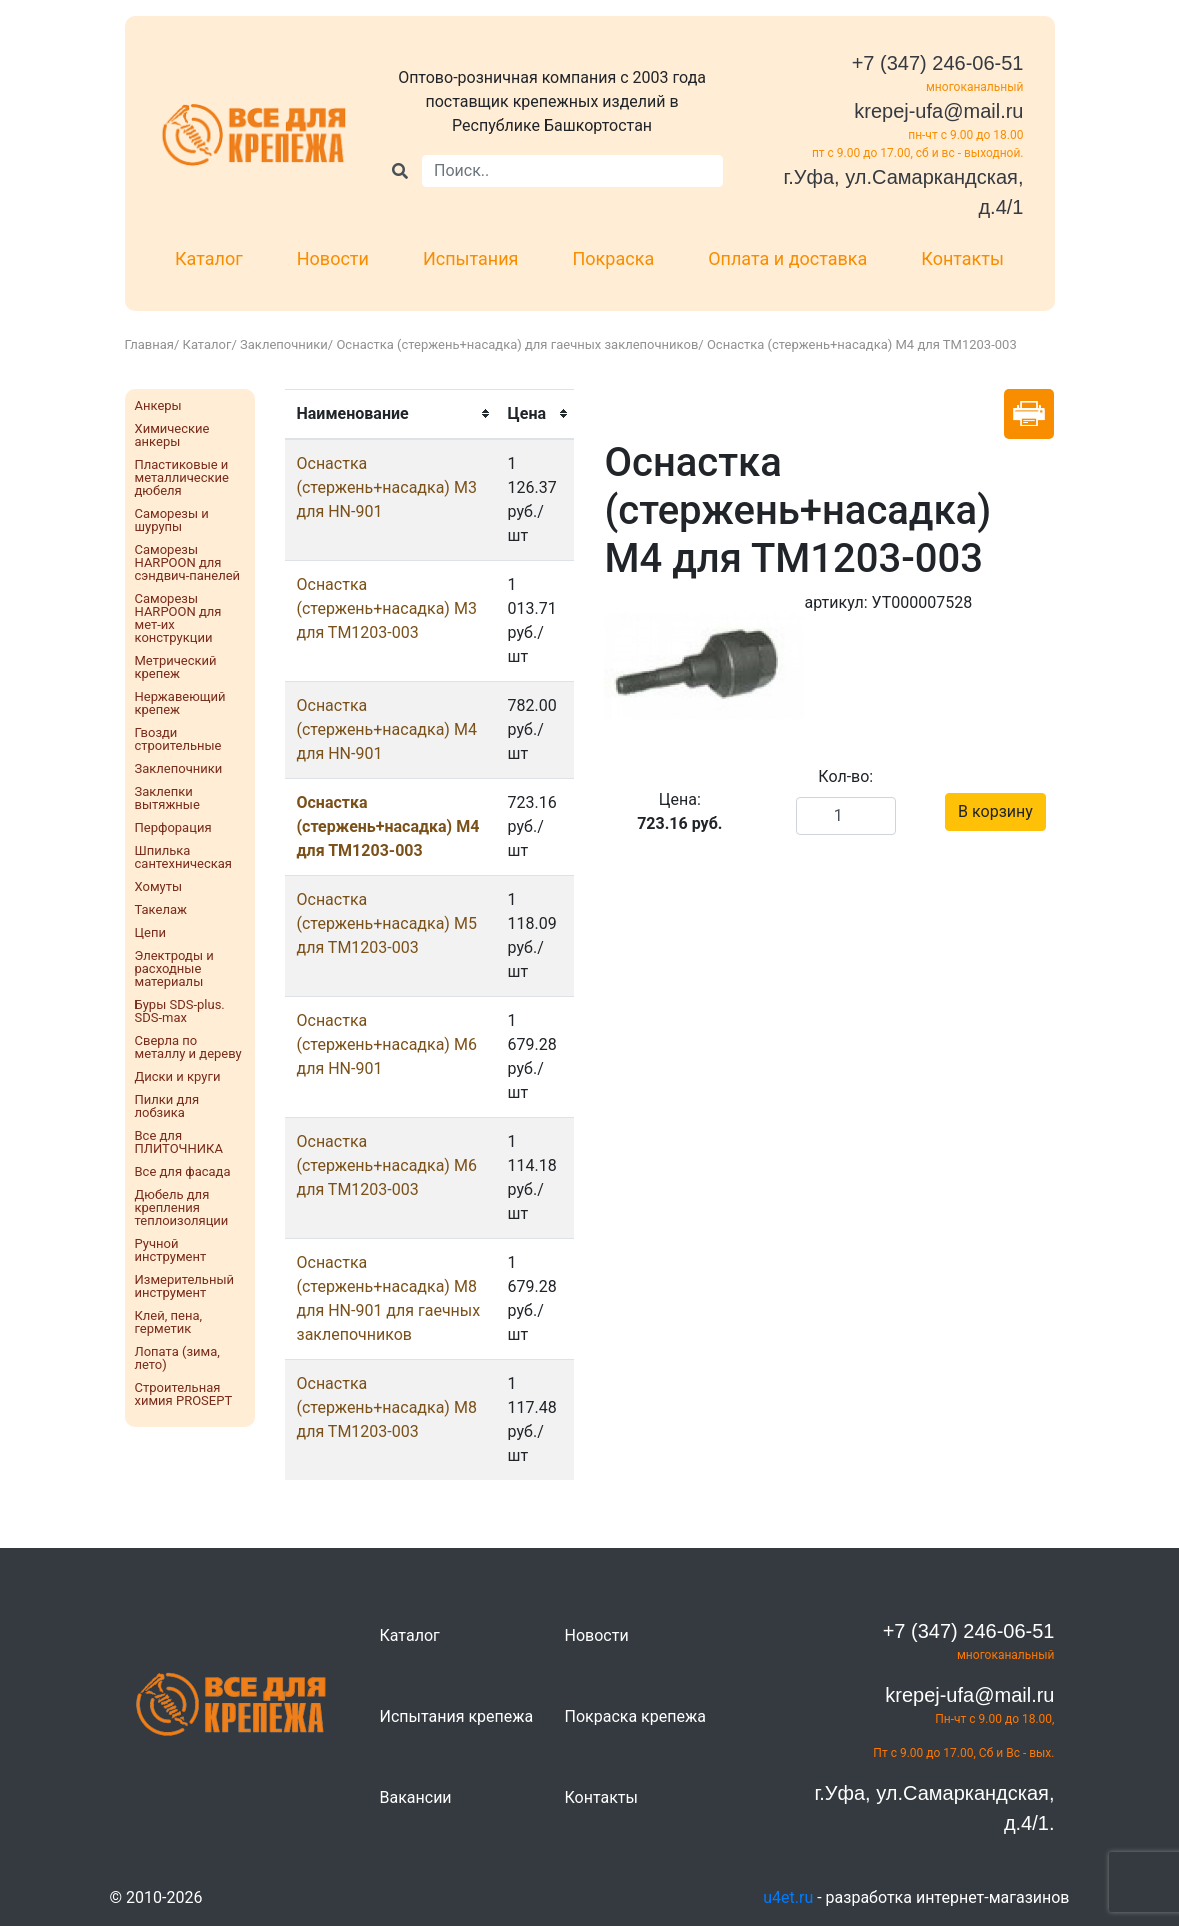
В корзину (995, 811)
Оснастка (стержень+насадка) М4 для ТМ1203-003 (388, 826)
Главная (149, 344)
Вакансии (416, 1797)
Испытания (471, 258)
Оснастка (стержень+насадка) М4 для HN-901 (387, 729)
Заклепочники (284, 344)
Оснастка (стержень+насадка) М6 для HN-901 (387, 1044)
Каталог (209, 258)
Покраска (614, 258)
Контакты (962, 258)
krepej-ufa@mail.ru (938, 111)
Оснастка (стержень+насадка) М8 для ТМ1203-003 (387, 1407)
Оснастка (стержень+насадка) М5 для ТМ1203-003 (387, 923)
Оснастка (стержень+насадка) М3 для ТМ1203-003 (387, 608)
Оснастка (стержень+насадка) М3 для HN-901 (387, 487)
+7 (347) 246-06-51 (938, 63)
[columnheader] (390, 414)
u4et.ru (788, 1897)
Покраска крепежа (635, 1716)
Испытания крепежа (457, 1716)
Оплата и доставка (787, 258)
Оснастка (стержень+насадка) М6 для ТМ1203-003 (387, 1165)
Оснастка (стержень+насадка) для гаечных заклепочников (517, 344)
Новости (333, 258)
